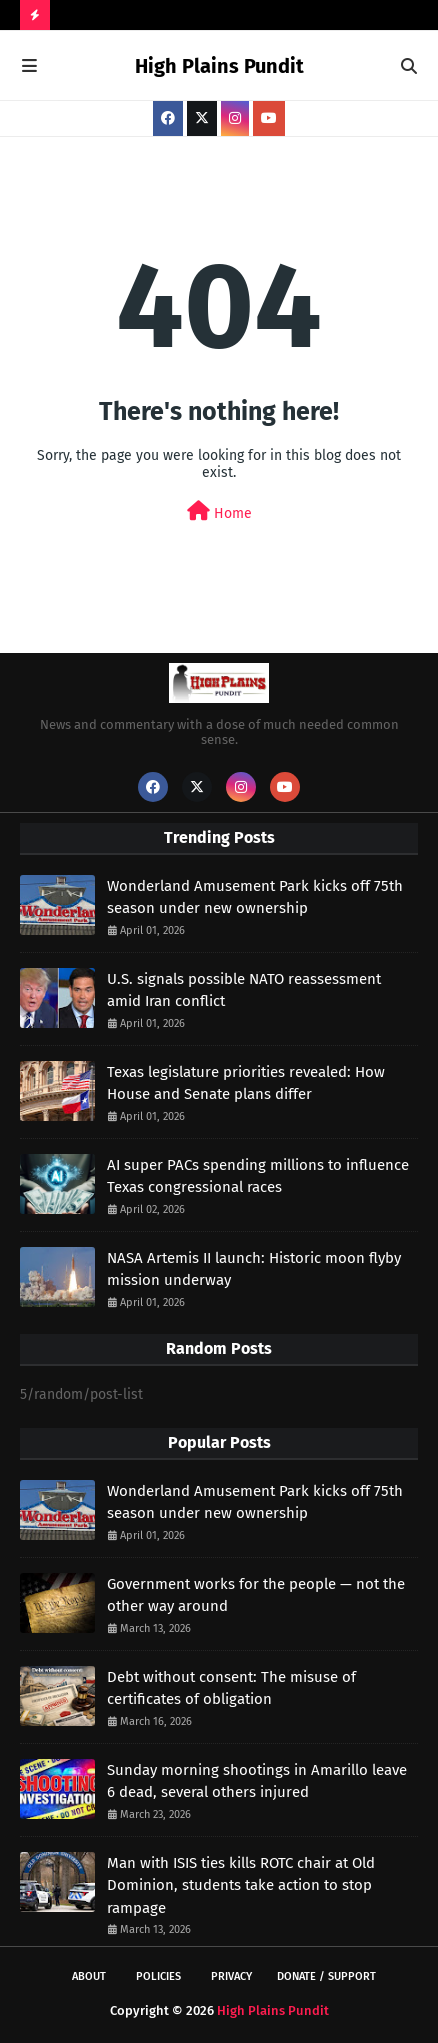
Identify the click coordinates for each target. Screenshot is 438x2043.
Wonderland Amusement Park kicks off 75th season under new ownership (255, 897)
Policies (158, 1976)
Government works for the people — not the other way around (256, 1595)
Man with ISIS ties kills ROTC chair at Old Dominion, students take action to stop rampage (241, 1885)
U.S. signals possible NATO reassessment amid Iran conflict (244, 990)
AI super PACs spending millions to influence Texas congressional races (258, 1176)
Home (219, 511)
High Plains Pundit (219, 66)
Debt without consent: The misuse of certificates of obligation (231, 1688)
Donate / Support (326, 1976)
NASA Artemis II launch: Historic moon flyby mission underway (254, 1269)
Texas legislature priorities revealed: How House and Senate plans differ (246, 1083)
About (89, 1976)
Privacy (231, 1976)
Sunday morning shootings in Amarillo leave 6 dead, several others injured (257, 1781)
